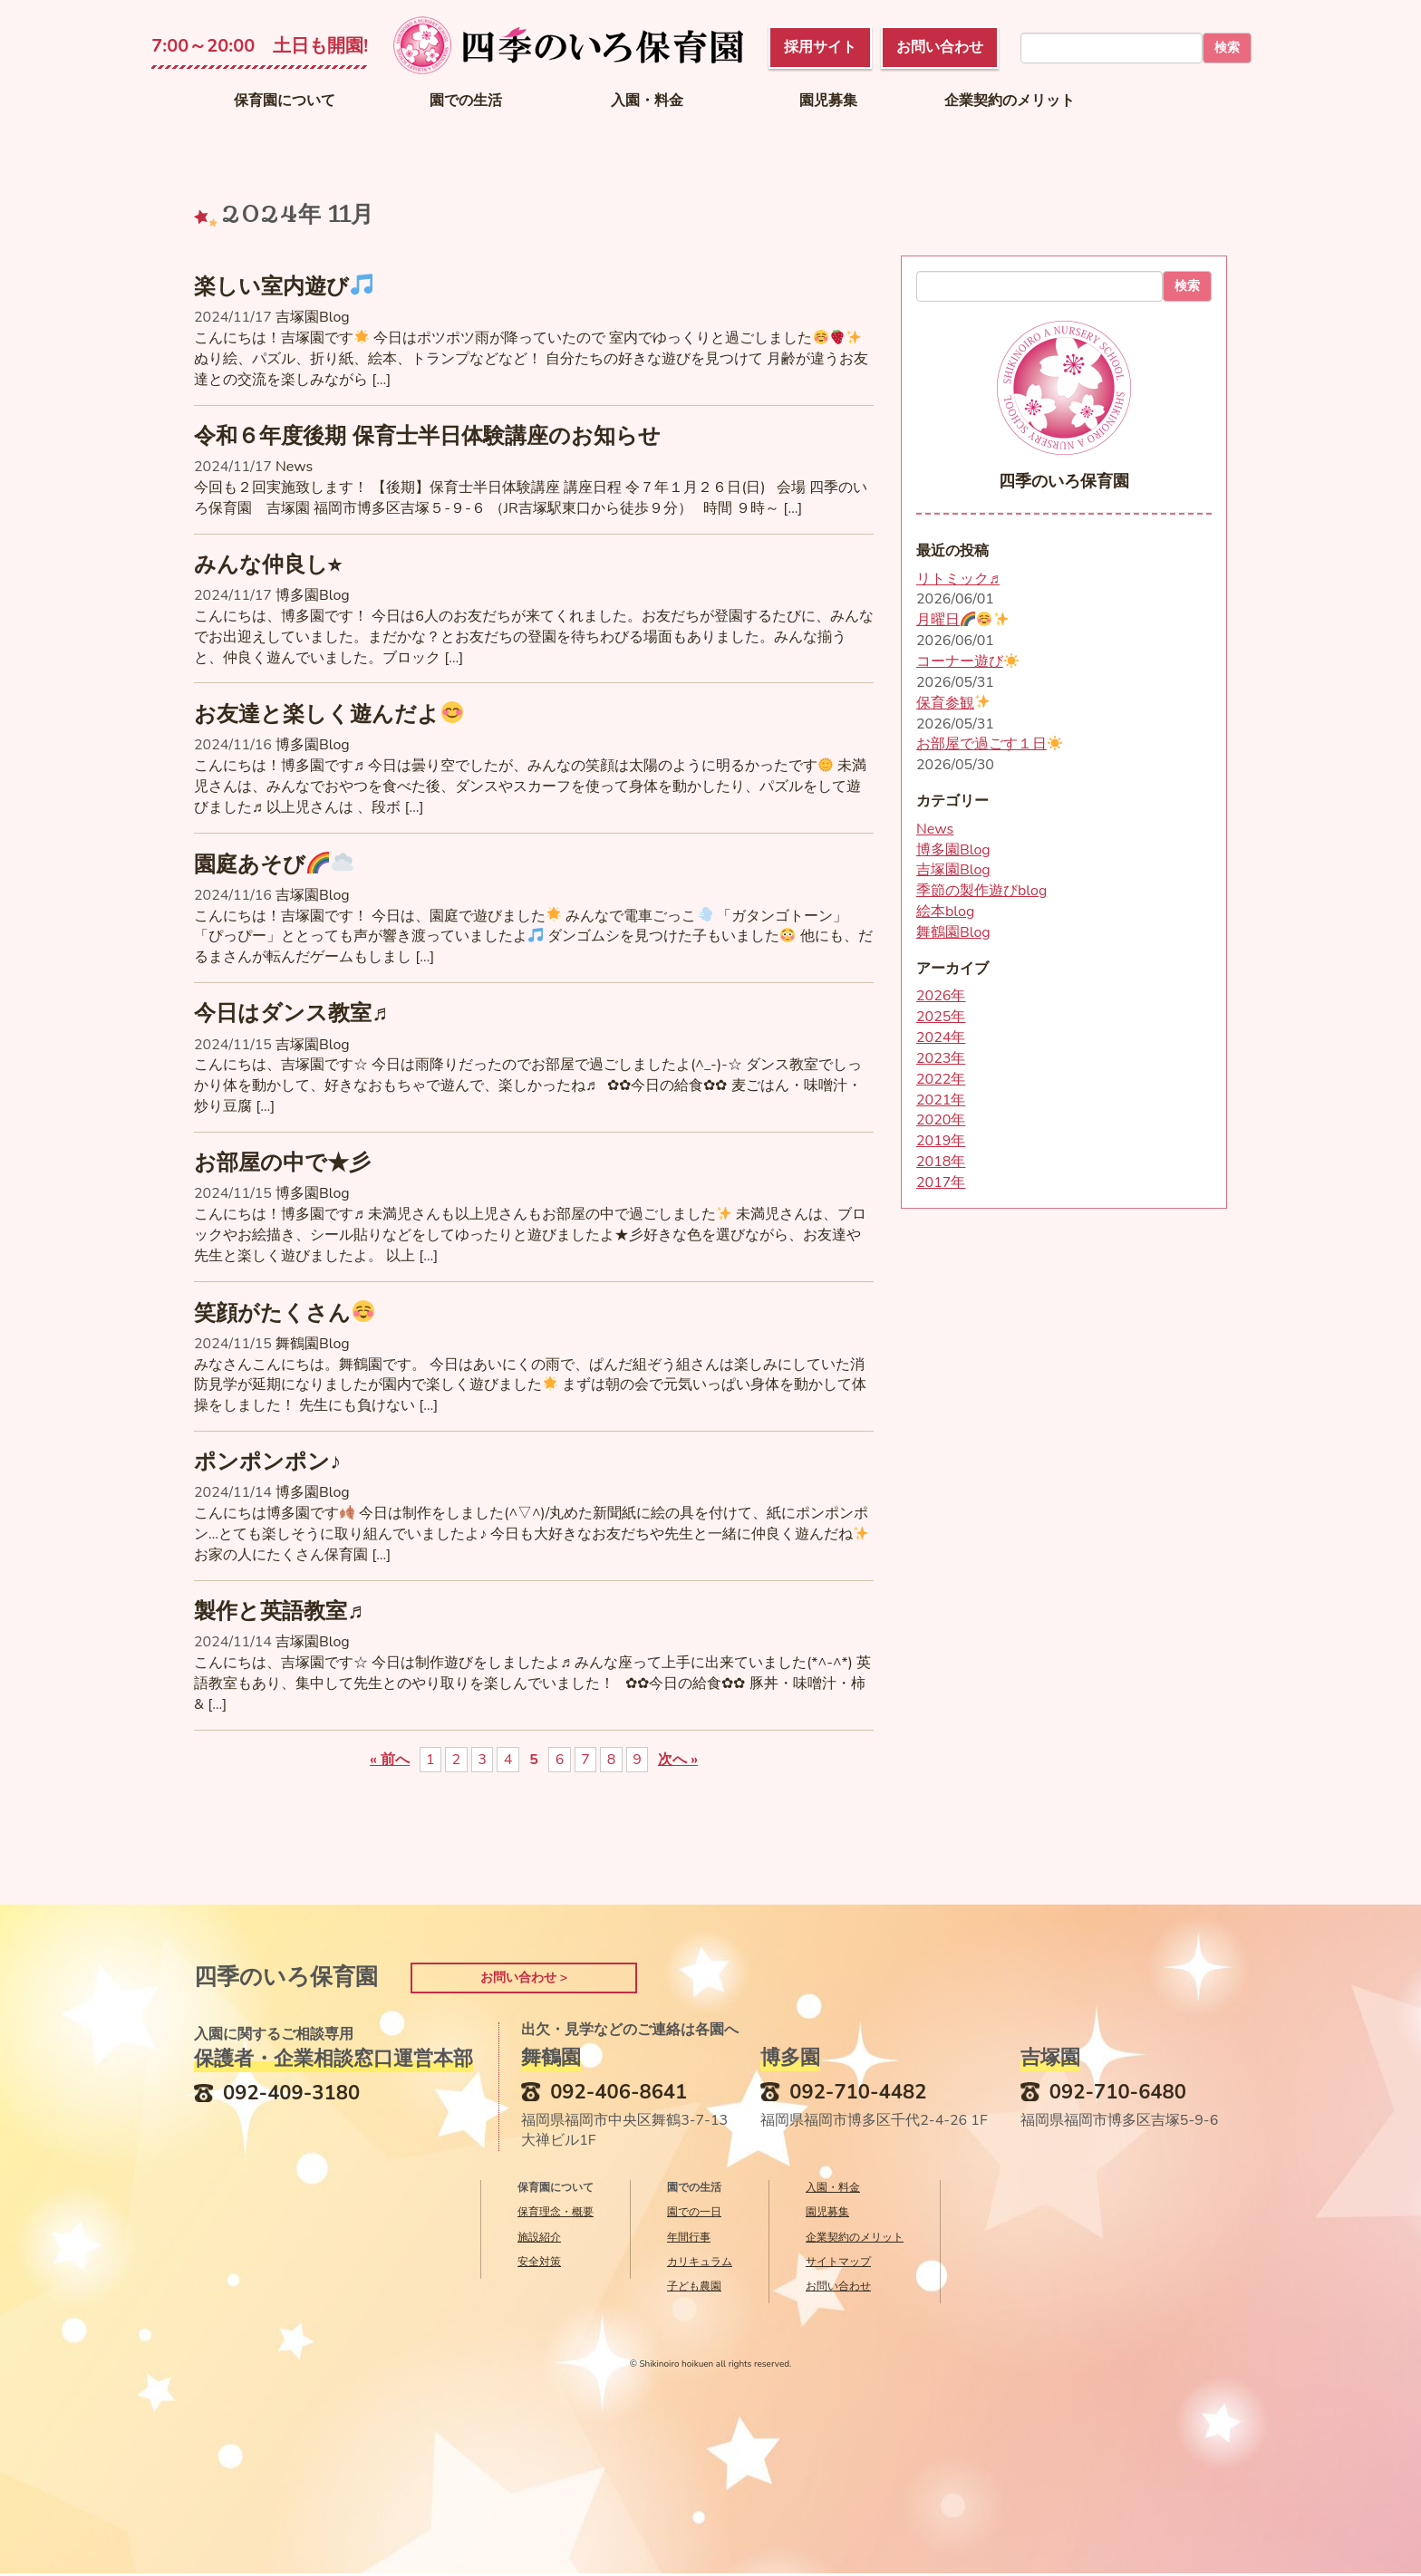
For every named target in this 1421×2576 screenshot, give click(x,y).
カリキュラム (699, 2263)
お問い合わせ (838, 2288)
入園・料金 (647, 101)
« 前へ (390, 1760)
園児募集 (828, 101)
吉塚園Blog (313, 317)
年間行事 (688, 2239)
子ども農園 (694, 2288)
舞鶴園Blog (313, 1344)
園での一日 (694, 2214)
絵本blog (945, 911)
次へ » (678, 1760)
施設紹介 (539, 2239)
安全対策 (539, 2263)
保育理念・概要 (555, 2214)
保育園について (284, 101)
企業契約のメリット (1009, 101)
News (294, 467)
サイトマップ (838, 2263)
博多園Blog (313, 595)
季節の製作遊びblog (981, 891)
